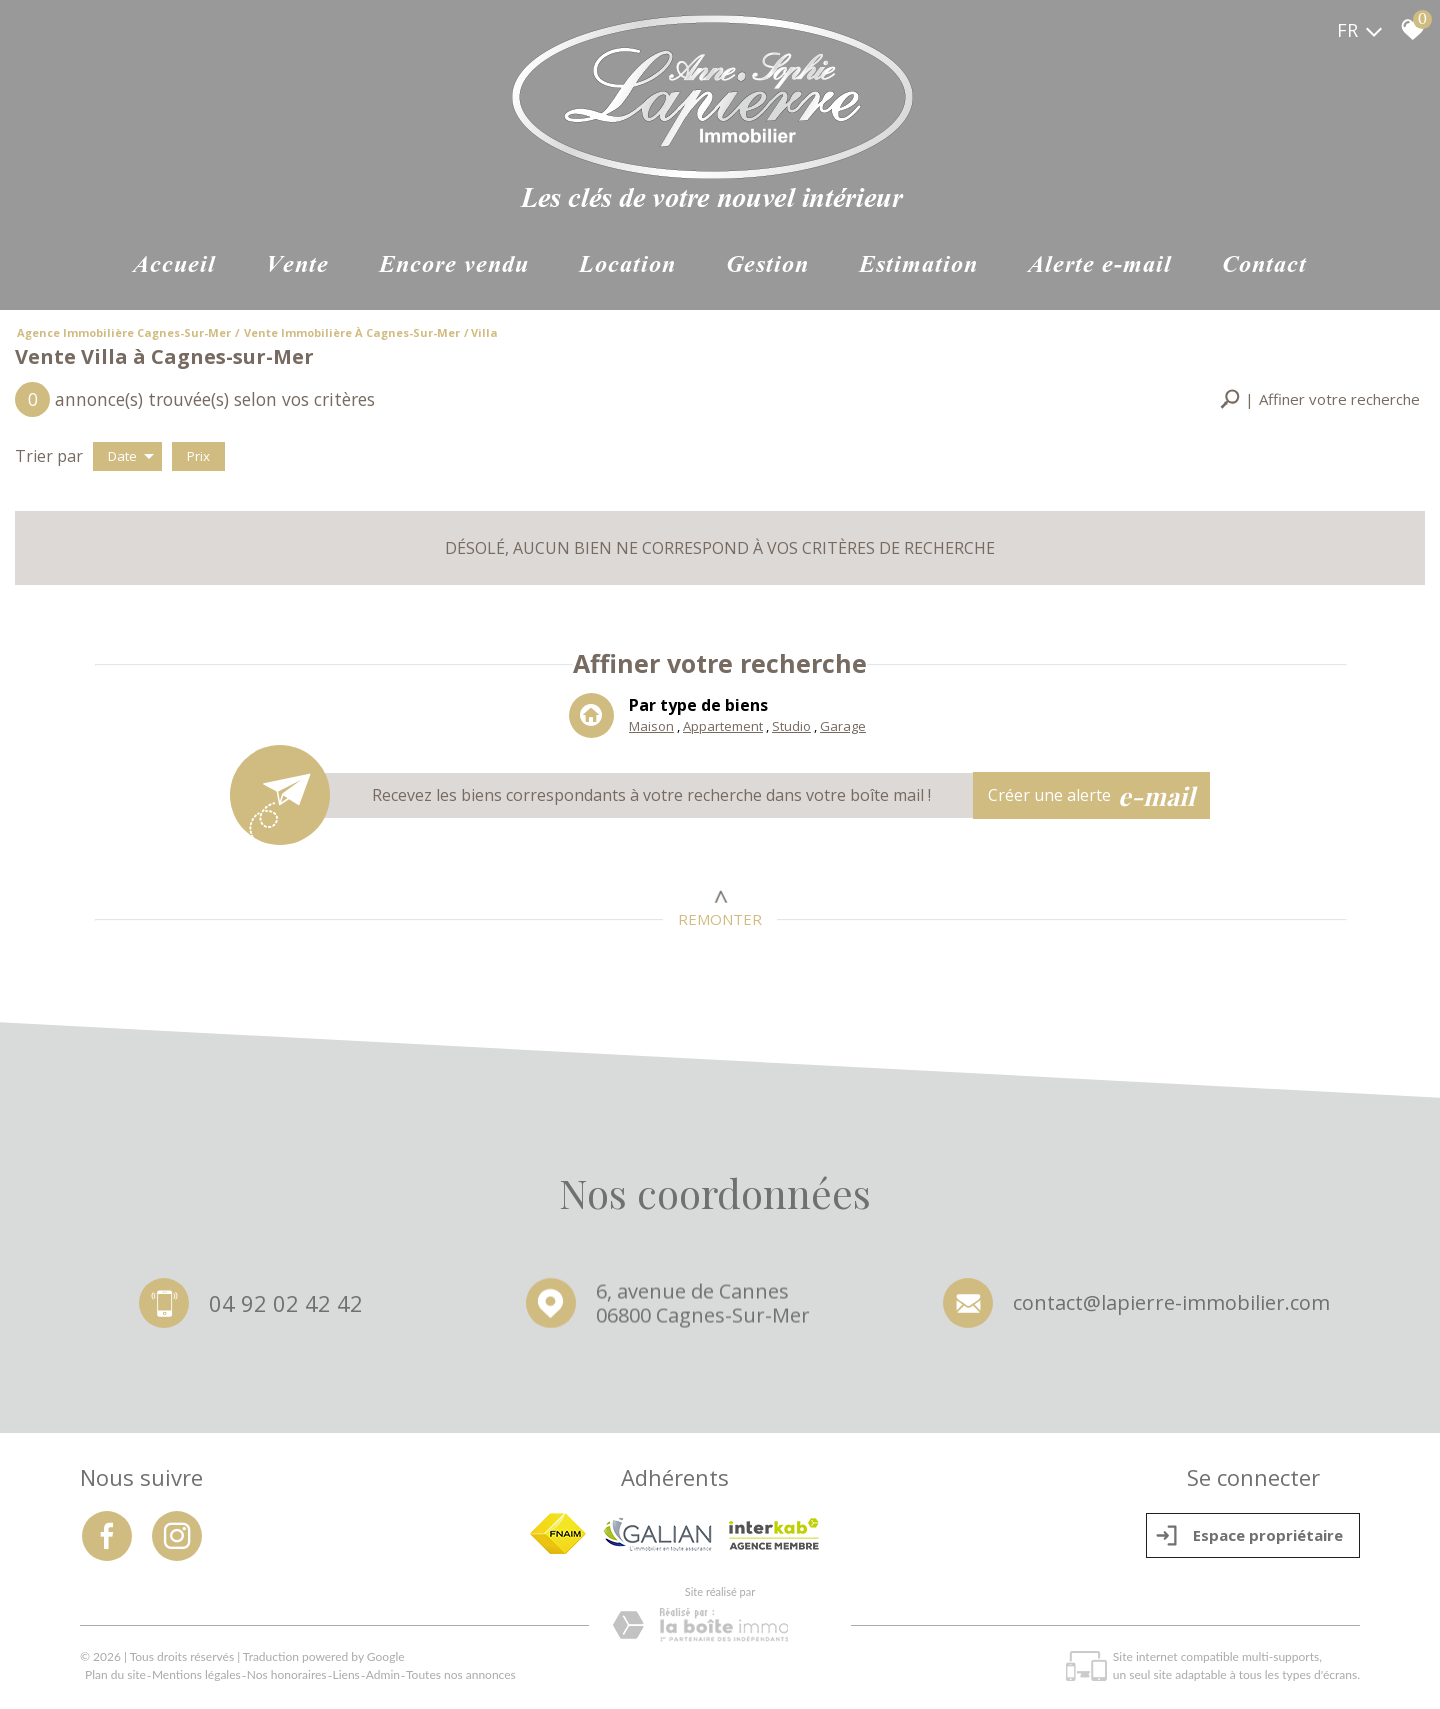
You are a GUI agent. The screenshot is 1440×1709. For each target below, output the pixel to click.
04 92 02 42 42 (286, 1305)
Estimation (918, 266)
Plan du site (115, 1674)
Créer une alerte (1092, 796)
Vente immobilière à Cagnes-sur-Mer (352, 332)
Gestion (767, 266)
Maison (651, 727)
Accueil (174, 266)
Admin (383, 1674)
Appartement (723, 727)
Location (627, 266)
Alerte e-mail (1100, 266)
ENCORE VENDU (454, 266)
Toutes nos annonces (461, 1674)
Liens (346, 1674)
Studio (790, 727)
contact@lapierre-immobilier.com (1171, 1308)
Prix (198, 456)
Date (131, 456)
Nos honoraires (287, 1674)
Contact (1264, 266)
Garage (842, 727)
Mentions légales (196, 1674)
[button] (1320, 399)
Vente (297, 266)
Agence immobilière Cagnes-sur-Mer (124, 332)
